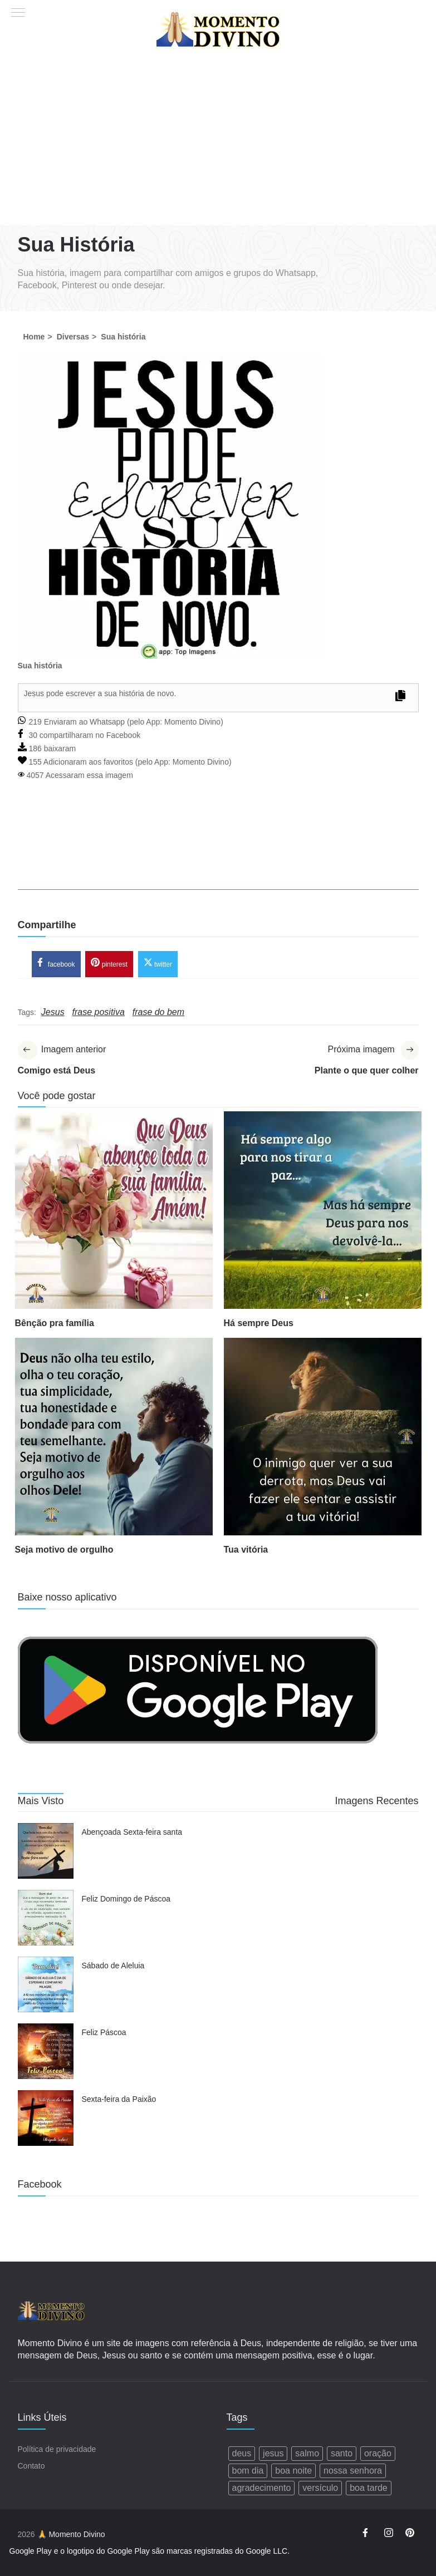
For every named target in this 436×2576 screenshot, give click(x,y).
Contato (31, 2465)
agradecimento (261, 2488)
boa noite (293, 2470)
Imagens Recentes (376, 1801)
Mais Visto (41, 1801)
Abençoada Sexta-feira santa (132, 1832)
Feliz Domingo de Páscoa (126, 1899)
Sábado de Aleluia (113, 1966)
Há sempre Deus (258, 1323)
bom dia (248, 2470)
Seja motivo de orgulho (64, 1550)
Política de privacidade (57, 2449)
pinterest (109, 963)
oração (377, 2453)
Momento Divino (192, 721)
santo (341, 2453)
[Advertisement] (218, 142)
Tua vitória (246, 1550)
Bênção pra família (54, 1323)
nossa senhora (353, 2470)
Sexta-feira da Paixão (119, 2099)
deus (242, 2453)
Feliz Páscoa (104, 2032)
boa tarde (369, 2488)
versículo (320, 2488)
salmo (307, 2453)
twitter (158, 963)
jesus (273, 2453)
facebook (56, 963)
